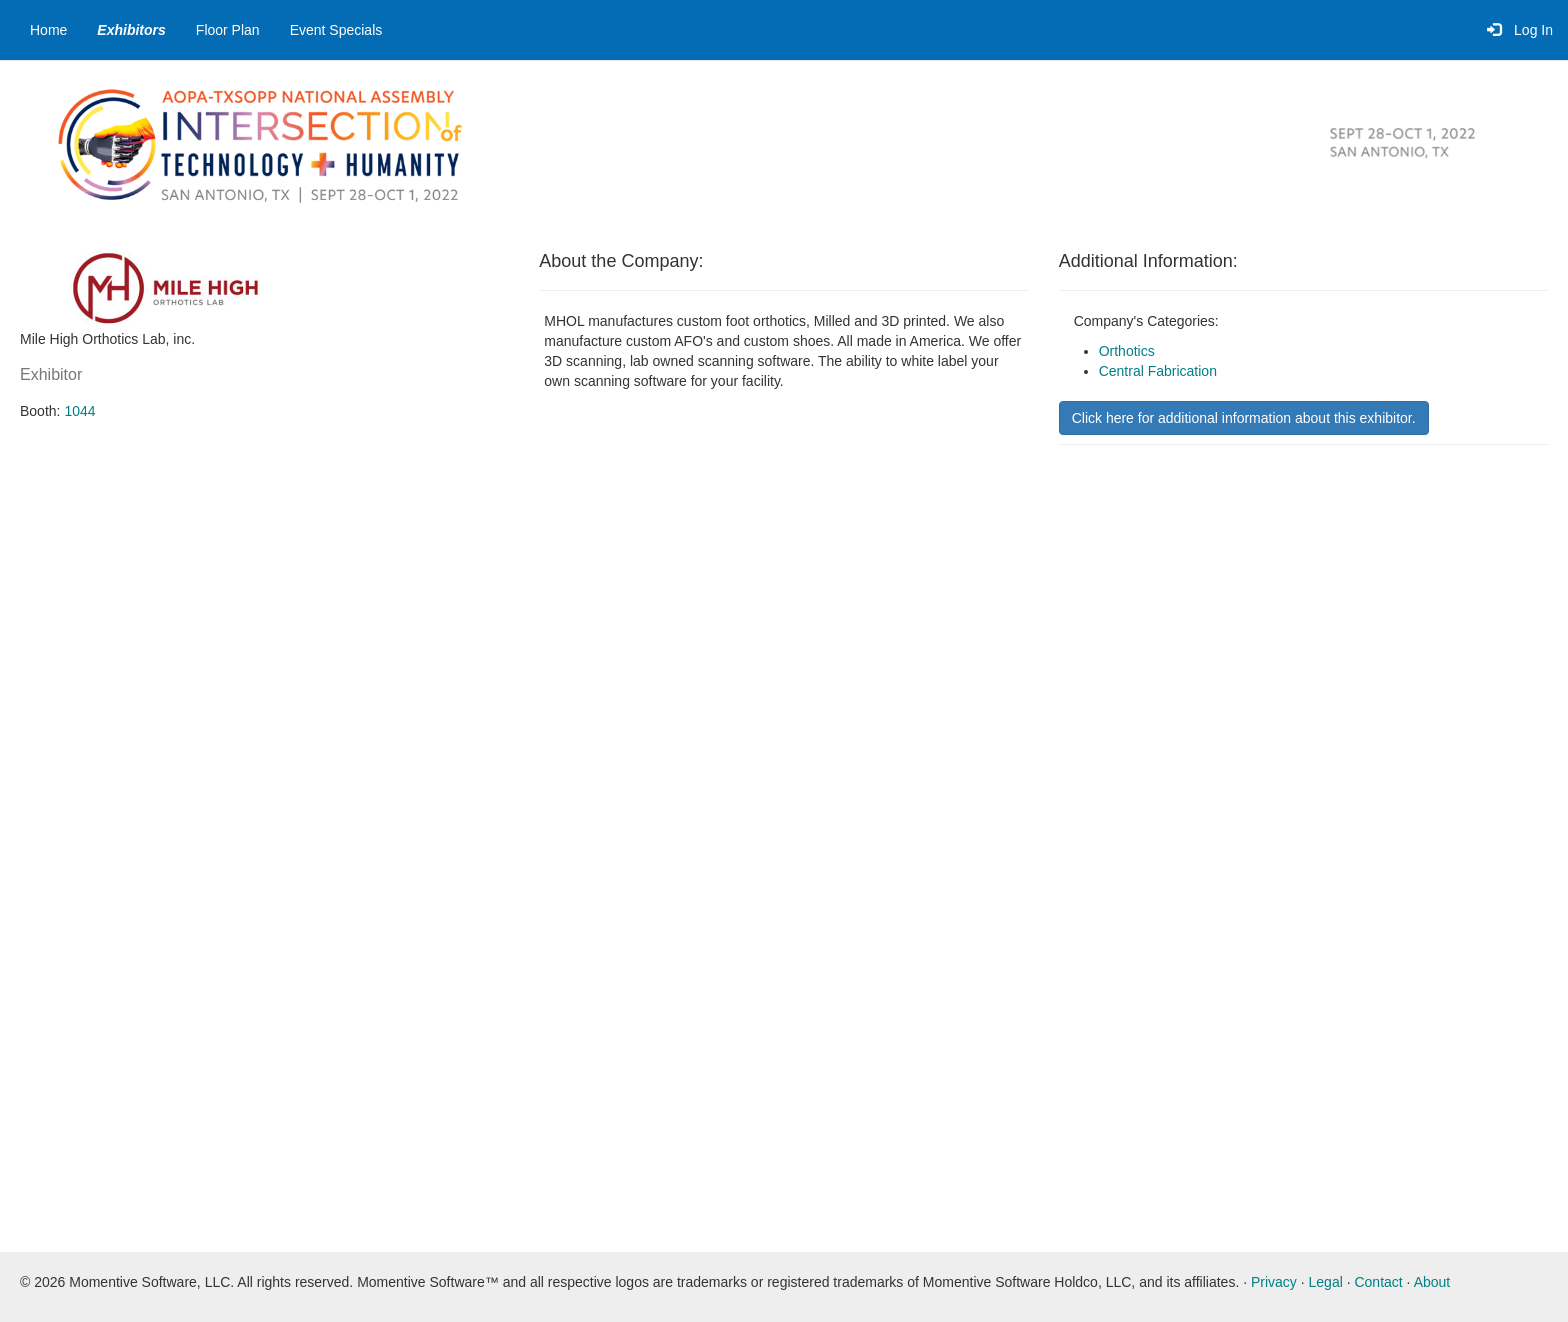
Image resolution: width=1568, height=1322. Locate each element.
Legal (1326, 1282)
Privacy (1274, 1282)
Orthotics (1127, 351)
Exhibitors (131, 30)
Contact (1378, 1282)
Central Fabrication (1158, 371)
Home (48, 30)
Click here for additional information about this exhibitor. (1244, 418)
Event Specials (336, 30)
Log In (1520, 30)
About (1432, 1282)
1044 (79, 411)
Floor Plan (228, 30)
